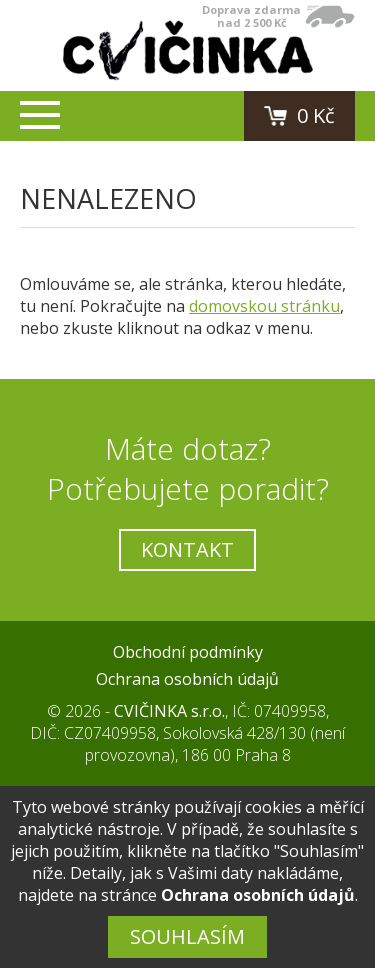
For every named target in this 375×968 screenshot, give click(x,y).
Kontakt (187, 549)
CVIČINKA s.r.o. (169, 711)
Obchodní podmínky (188, 652)
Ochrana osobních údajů (187, 679)
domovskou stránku (264, 306)
